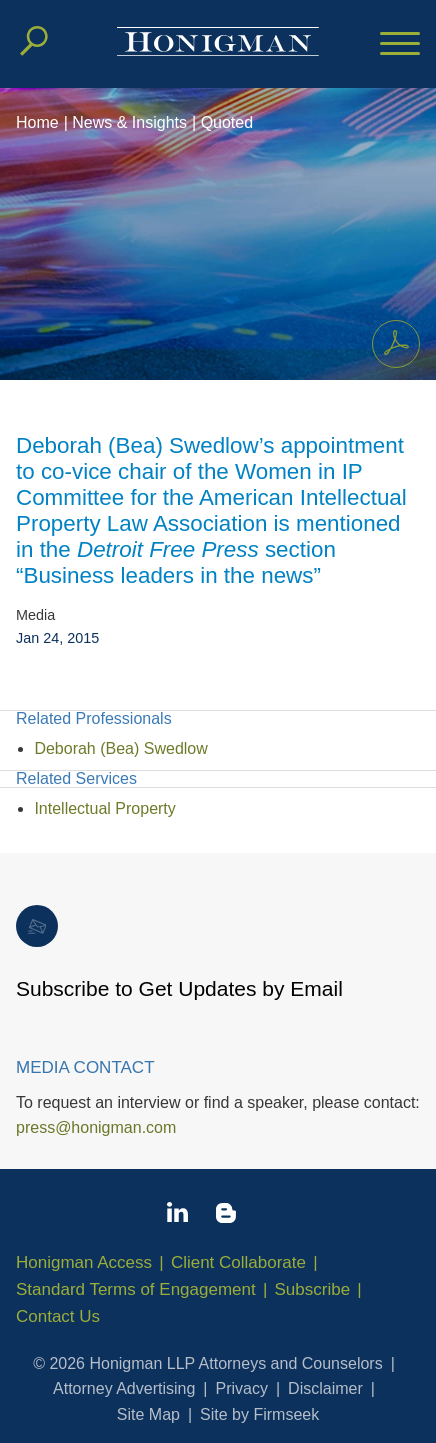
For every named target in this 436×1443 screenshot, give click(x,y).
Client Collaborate (238, 1262)
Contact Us (58, 1316)
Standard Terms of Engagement (136, 1289)
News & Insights (129, 122)
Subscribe (313, 1289)
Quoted (227, 122)
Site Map (148, 1414)
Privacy (242, 1388)
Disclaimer (325, 1388)
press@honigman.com (96, 1127)
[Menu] (400, 45)
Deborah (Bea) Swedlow (120, 748)
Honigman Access (84, 1262)
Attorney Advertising (124, 1388)
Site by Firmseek (259, 1414)
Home (37, 122)
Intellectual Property (104, 808)
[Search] (34, 41)
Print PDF (390, 340)
